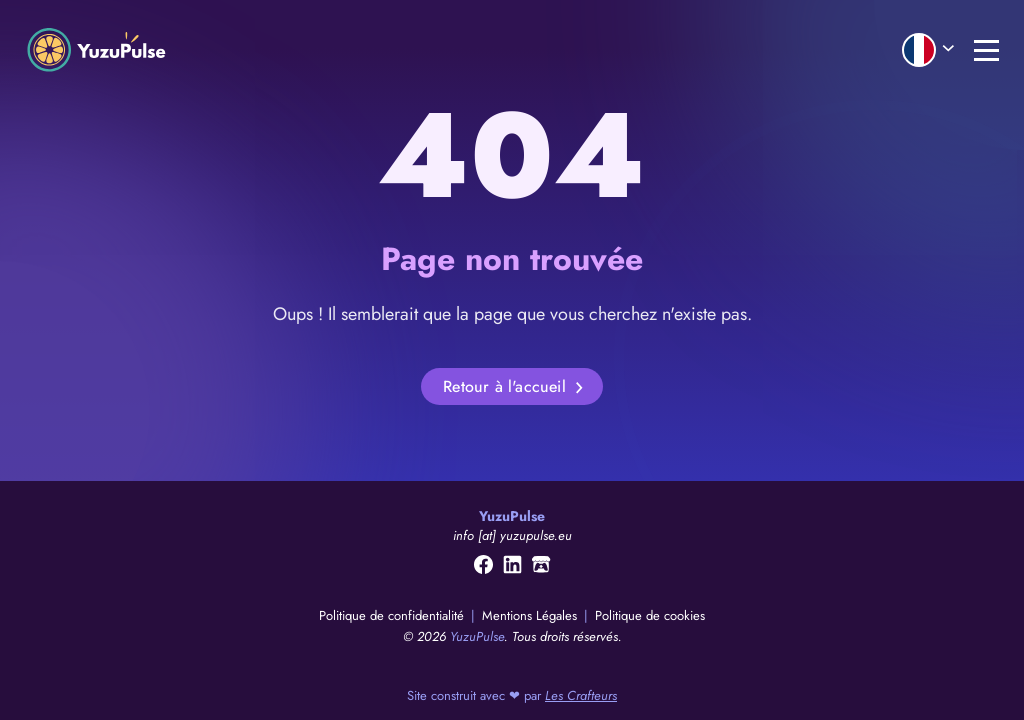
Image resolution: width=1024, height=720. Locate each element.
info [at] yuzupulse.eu (512, 535)
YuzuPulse (477, 636)
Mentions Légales (531, 615)
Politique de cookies (650, 615)
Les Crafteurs (581, 695)
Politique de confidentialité (393, 615)
